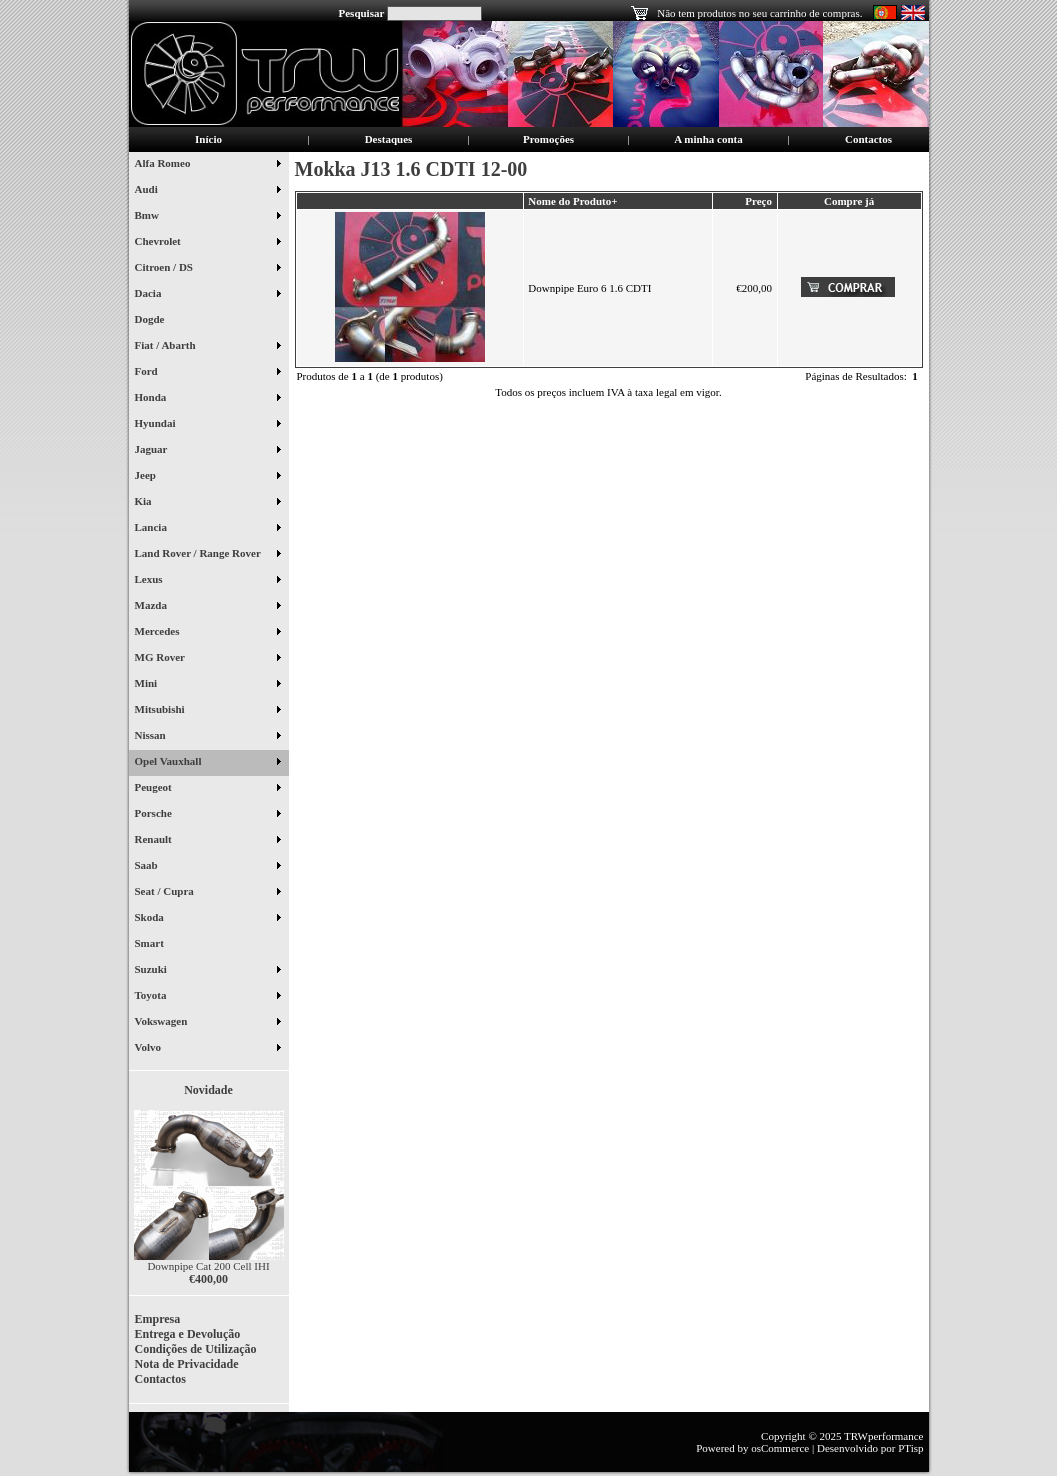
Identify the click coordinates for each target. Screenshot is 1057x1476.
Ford (207, 373)
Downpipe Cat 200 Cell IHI (208, 1266)
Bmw (207, 217)
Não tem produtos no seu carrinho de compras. (759, 13)
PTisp (910, 1448)
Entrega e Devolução (188, 1334)
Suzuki (207, 971)
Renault (207, 841)
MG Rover (207, 659)
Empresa (158, 1319)
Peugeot (207, 789)
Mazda (207, 607)
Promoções (548, 139)
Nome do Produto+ (572, 201)
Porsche (207, 815)
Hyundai (207, 425)
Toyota (207, 997)
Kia (207, 503)
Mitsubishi (207, 711)
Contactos (868, 139)
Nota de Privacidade (187, 1364)
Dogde (157, 321)
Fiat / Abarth (207, 347)
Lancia (207, 529)
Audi (207, 191)
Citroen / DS (207, 269)
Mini (207, 685)
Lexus (207, 581)
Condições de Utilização (196, 1349)
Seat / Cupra (207, 893)
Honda (207, 399)
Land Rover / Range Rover (207, 555)
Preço (758, 201)
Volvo (207, 1049)
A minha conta (708, 139)
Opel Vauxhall (207, 763)
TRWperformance (883, 1436)
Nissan (207, 737)
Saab (207, 867)
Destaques (389, 139)
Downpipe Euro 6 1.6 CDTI (589, 288)
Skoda (207, 919)
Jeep (207, 477)
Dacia (207, 295)
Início (208, 139)
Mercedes (207, 633)
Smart (157, 945)
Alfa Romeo (207, 165)
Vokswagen (207, 1023)
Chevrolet (207, 243)
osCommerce (780, 1448)
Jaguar (207, 451)
